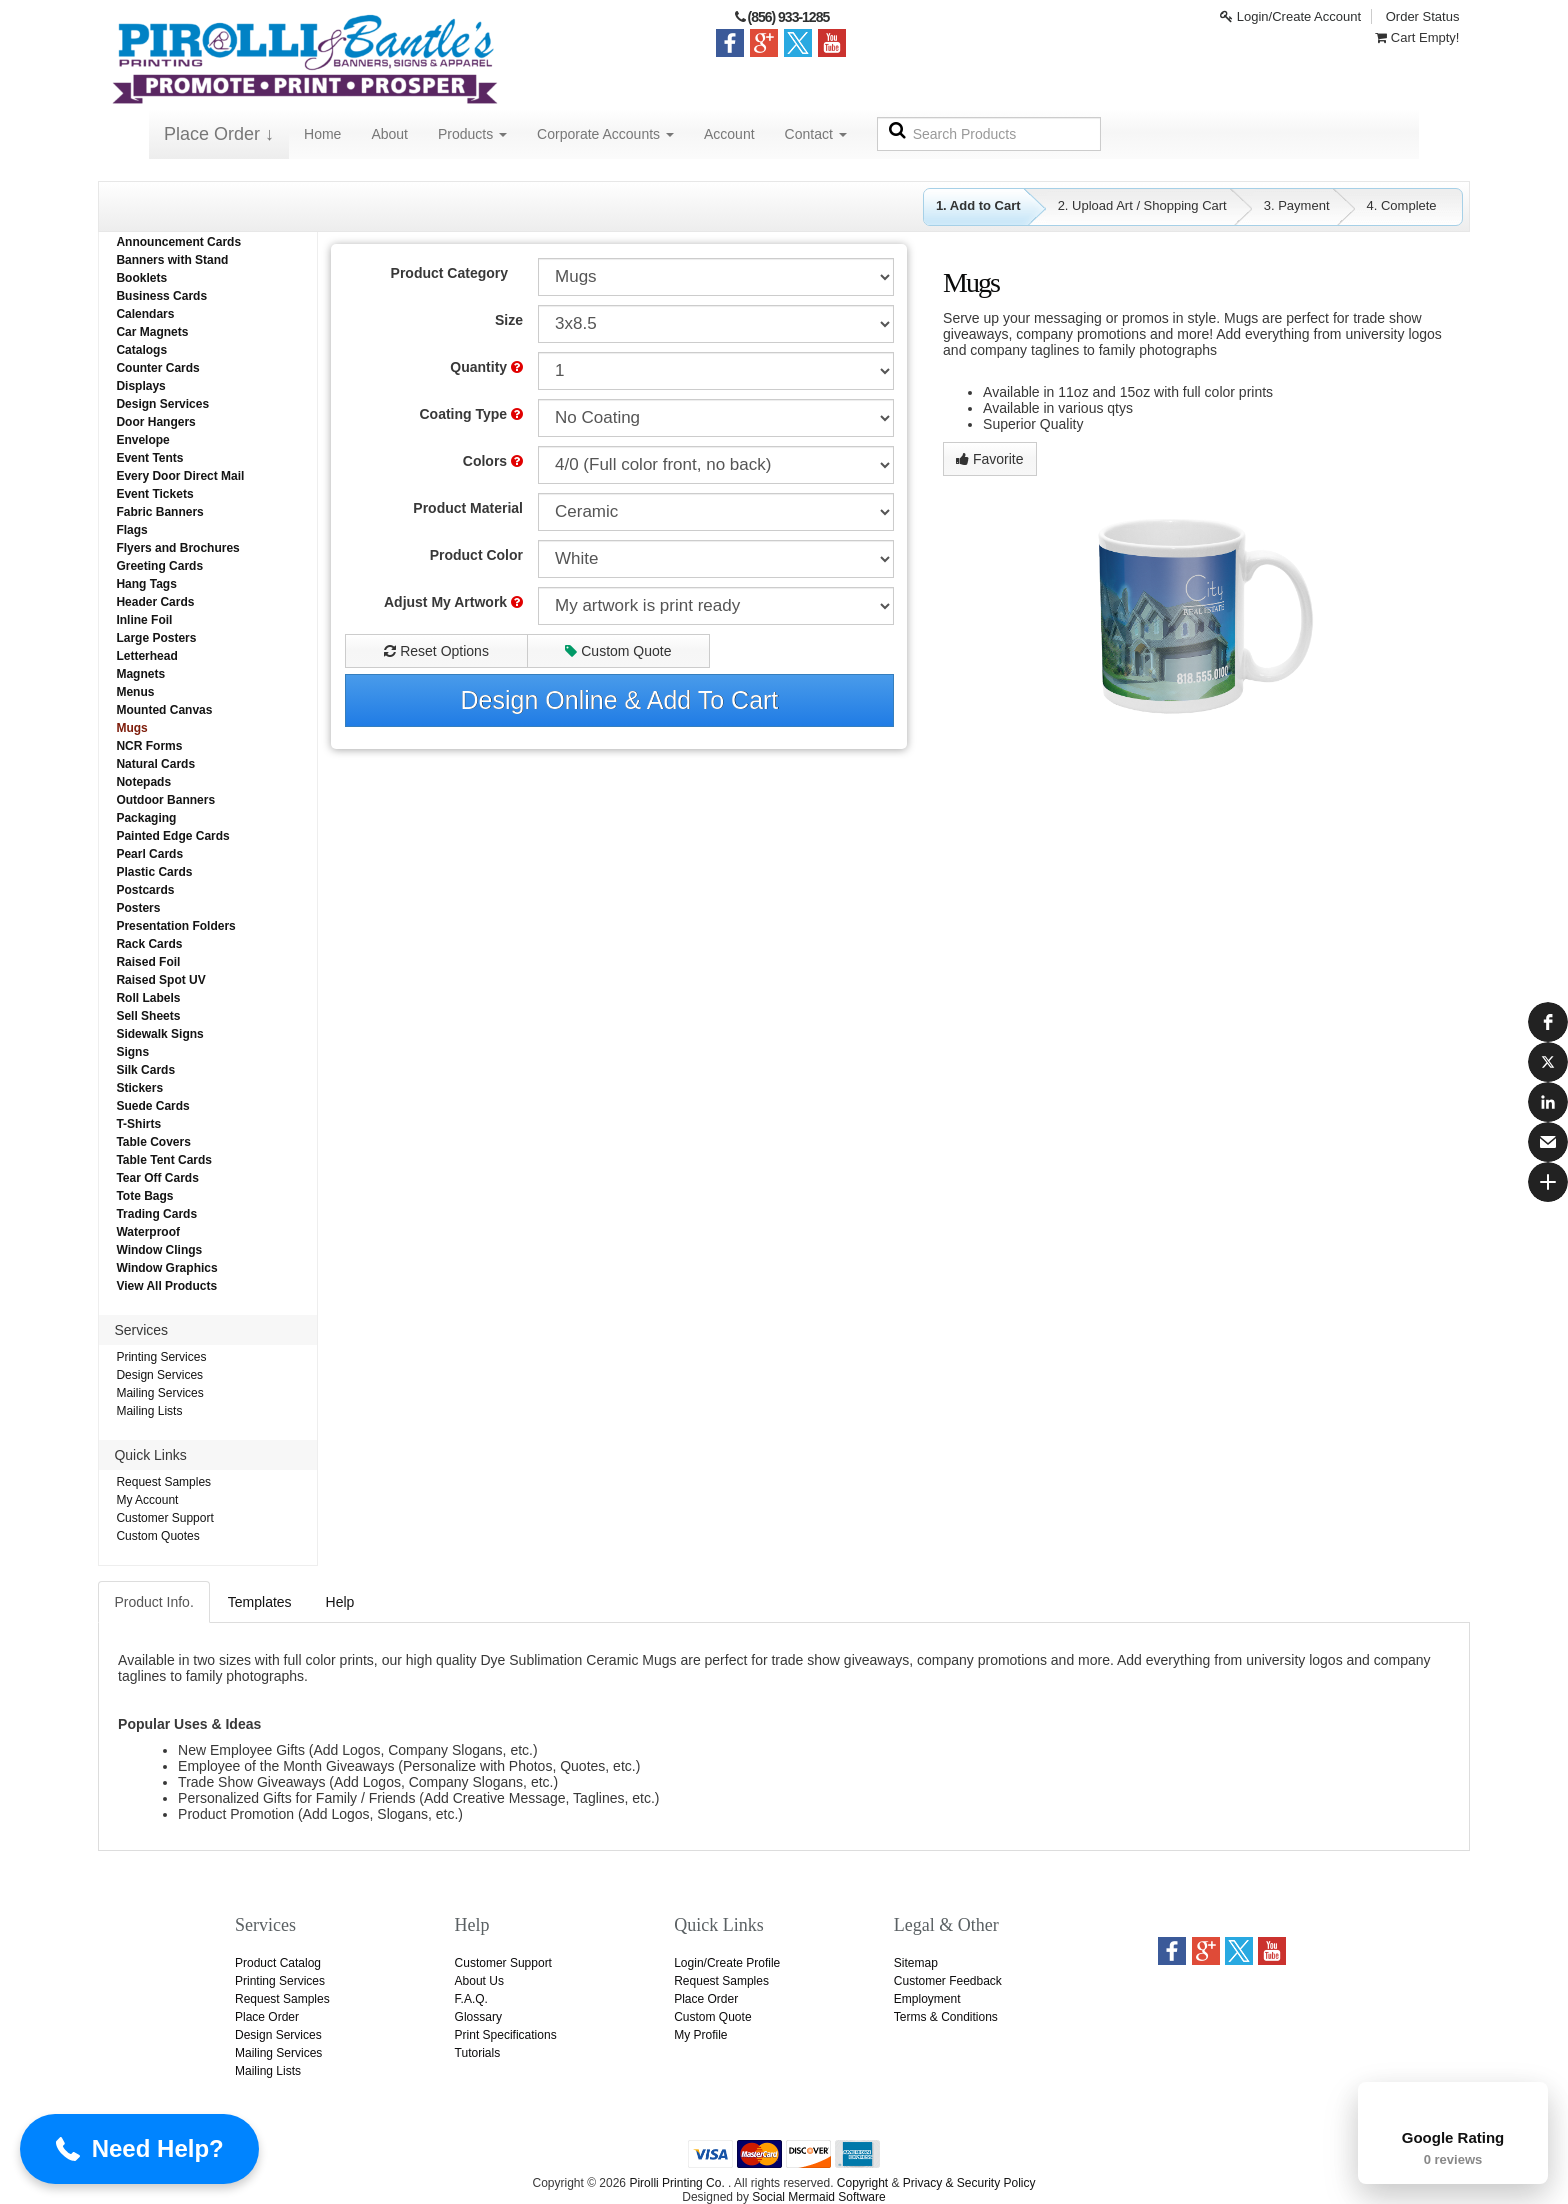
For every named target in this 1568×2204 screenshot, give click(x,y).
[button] (1548, 1022)
